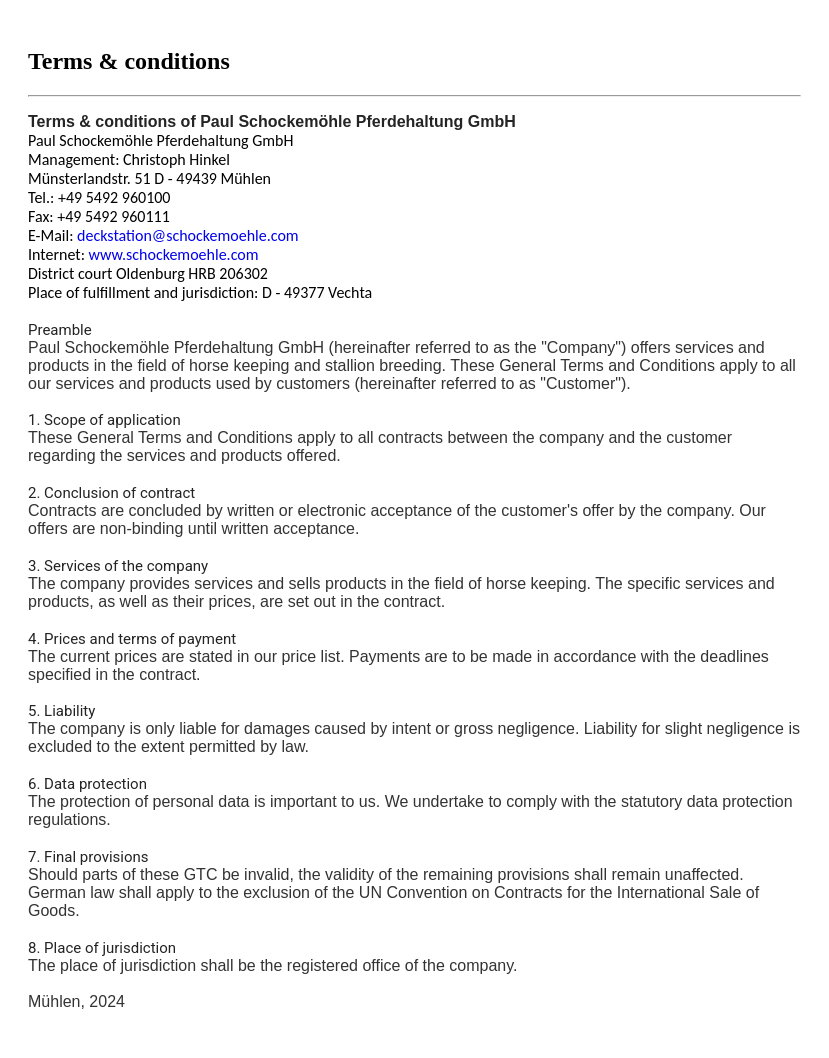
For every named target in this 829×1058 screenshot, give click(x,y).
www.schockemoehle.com (174, 254)
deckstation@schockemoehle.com (188, 235)
